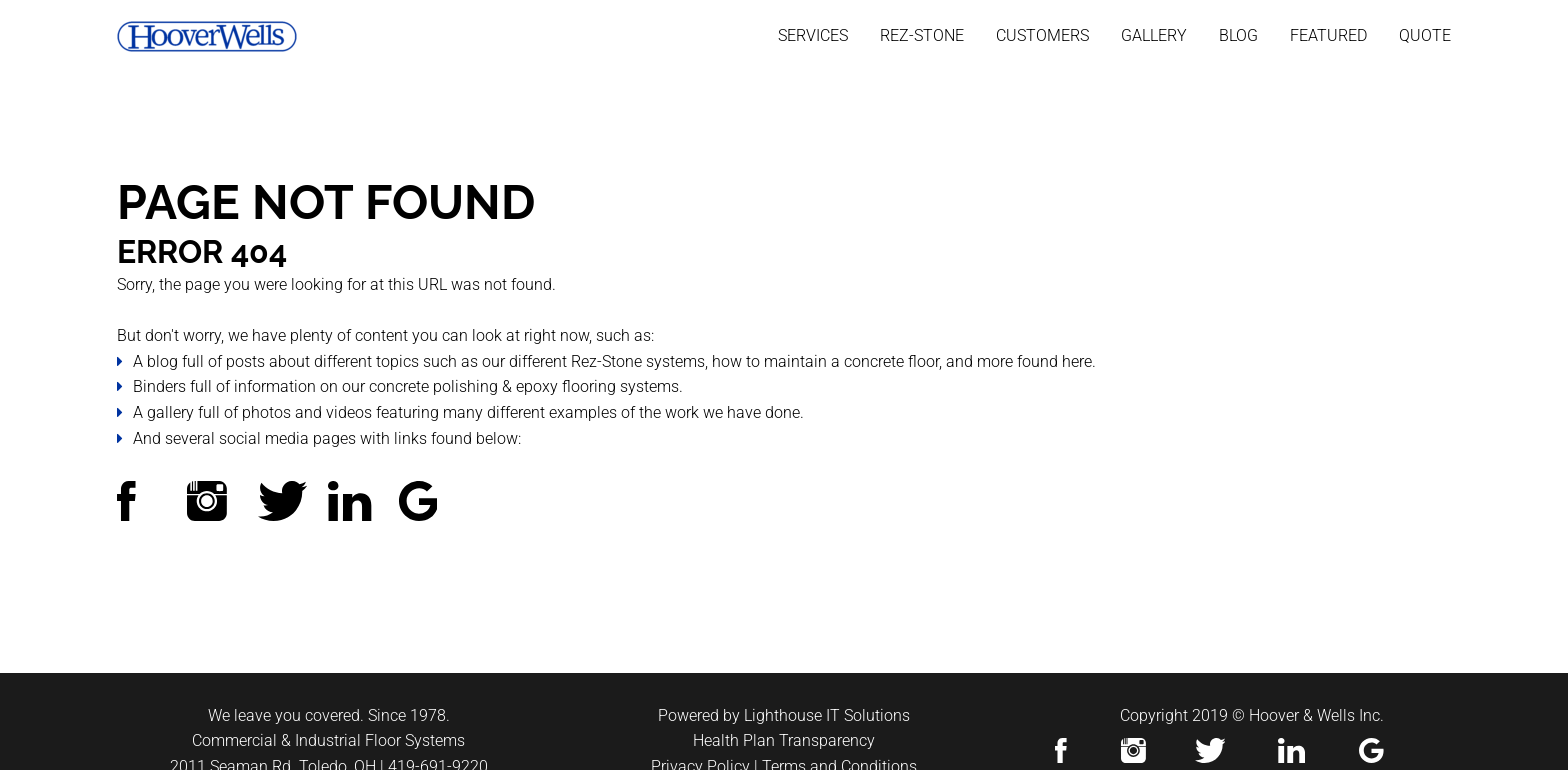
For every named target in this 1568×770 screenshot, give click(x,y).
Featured (1328, 35)
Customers (1042, 35)
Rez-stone (922, 35)
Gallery (1154, 35)
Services (813, 35)
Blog (1238, 35)
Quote (1425, 35)
